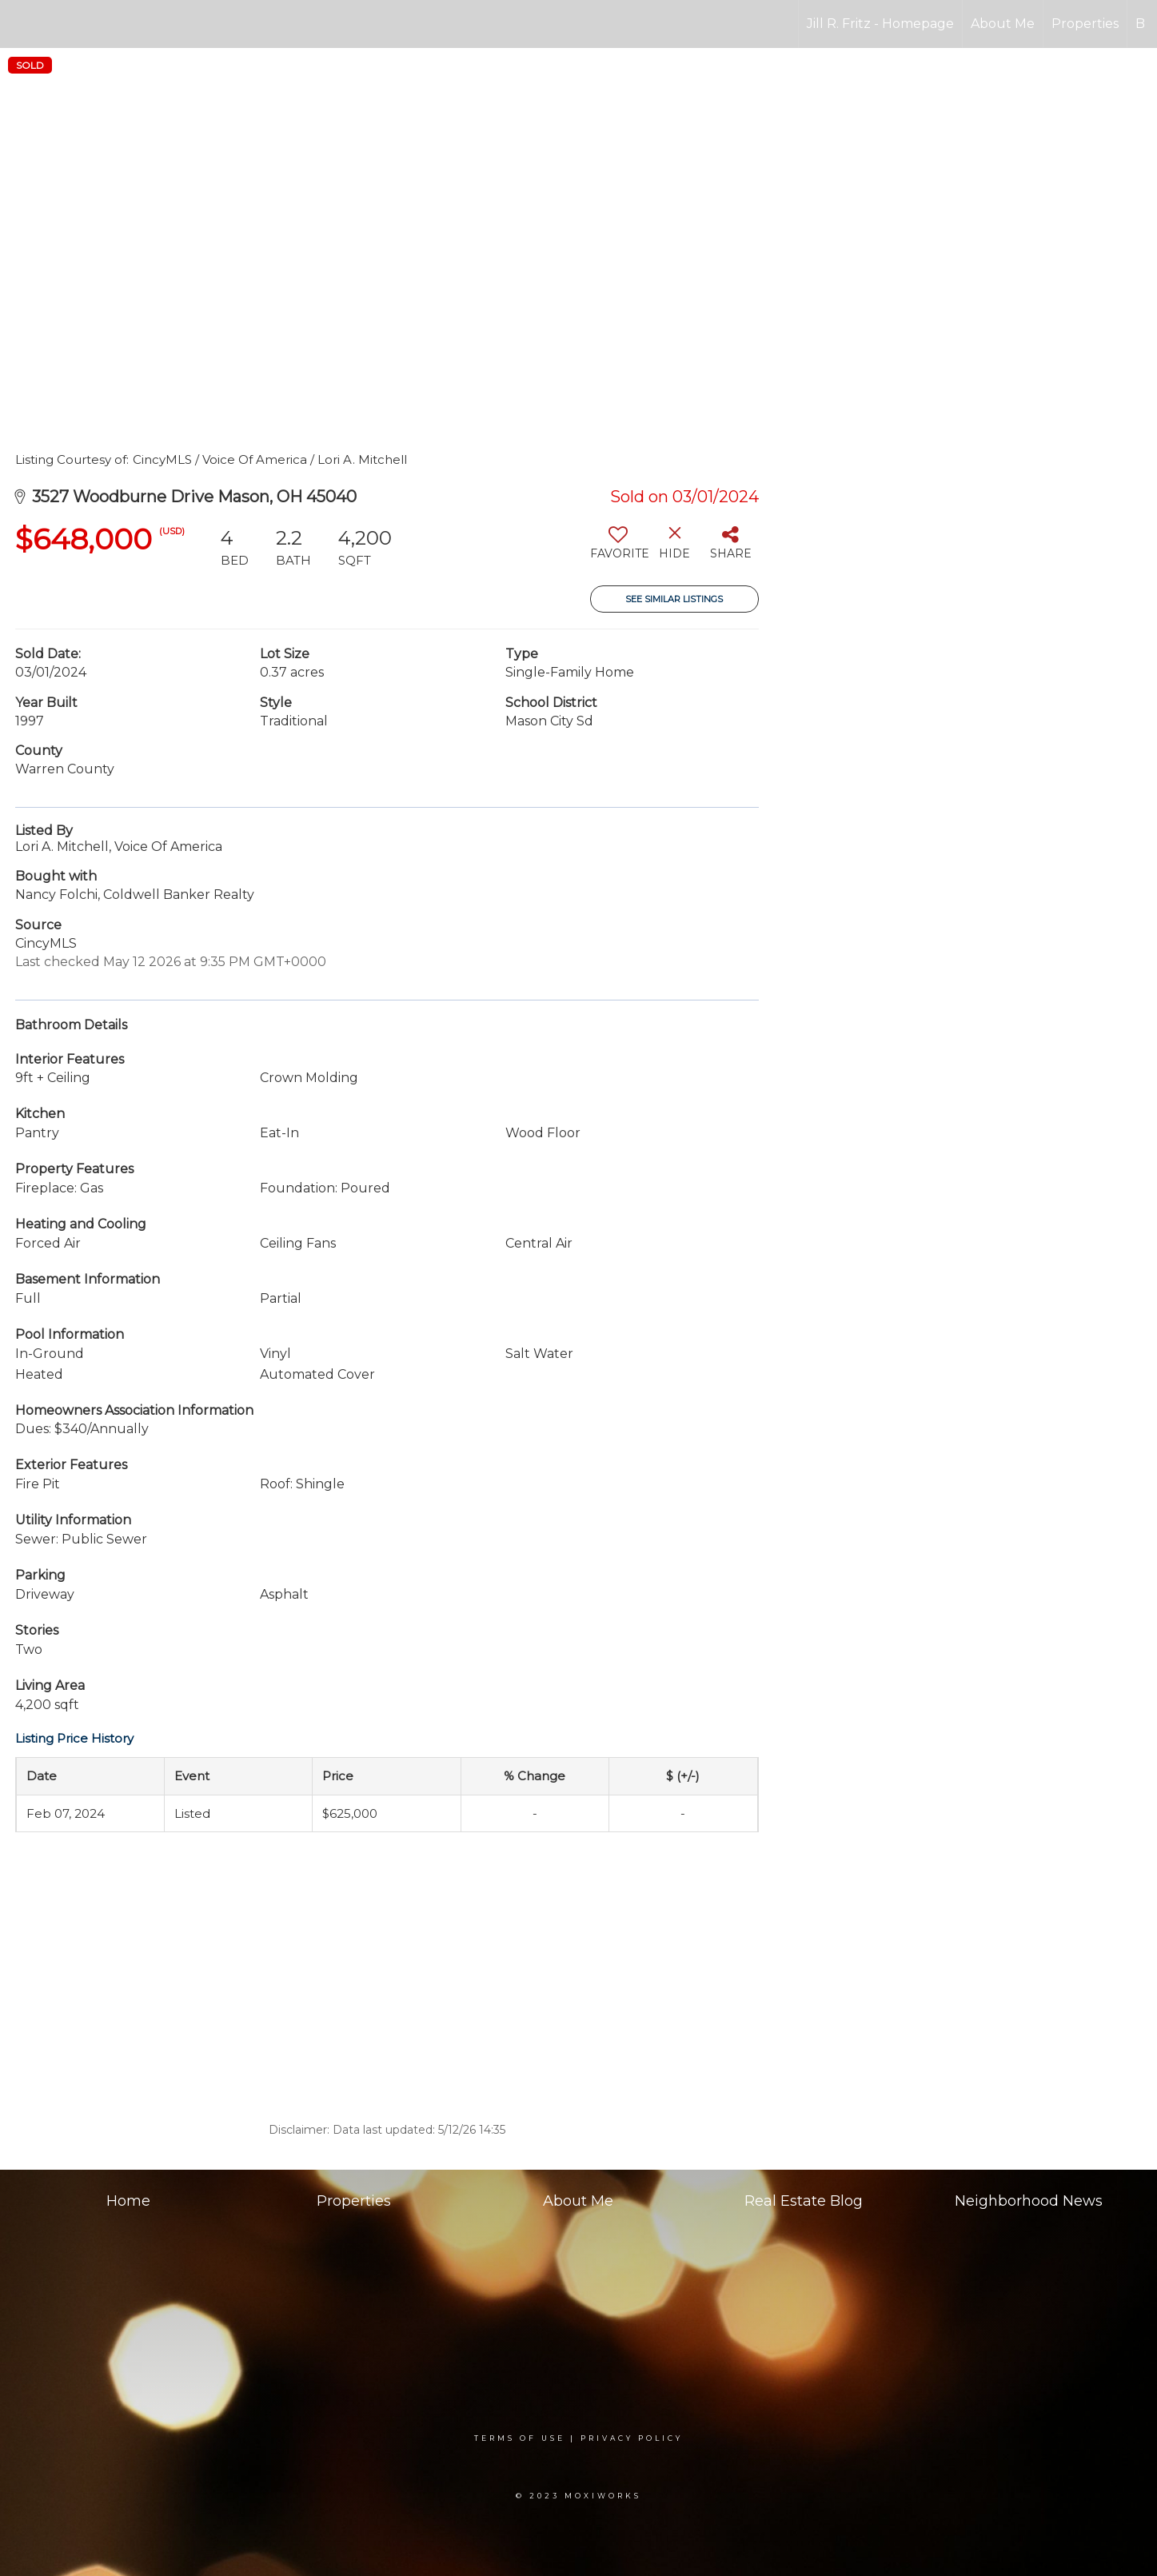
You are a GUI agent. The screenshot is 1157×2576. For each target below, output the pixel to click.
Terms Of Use (519, 2438)
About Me (1003, 23)
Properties (1085, 23)
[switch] (618, 549)
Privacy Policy (631, 2438)
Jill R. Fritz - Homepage (880, 23)
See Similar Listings (674, 599)
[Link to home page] (20, 24)
